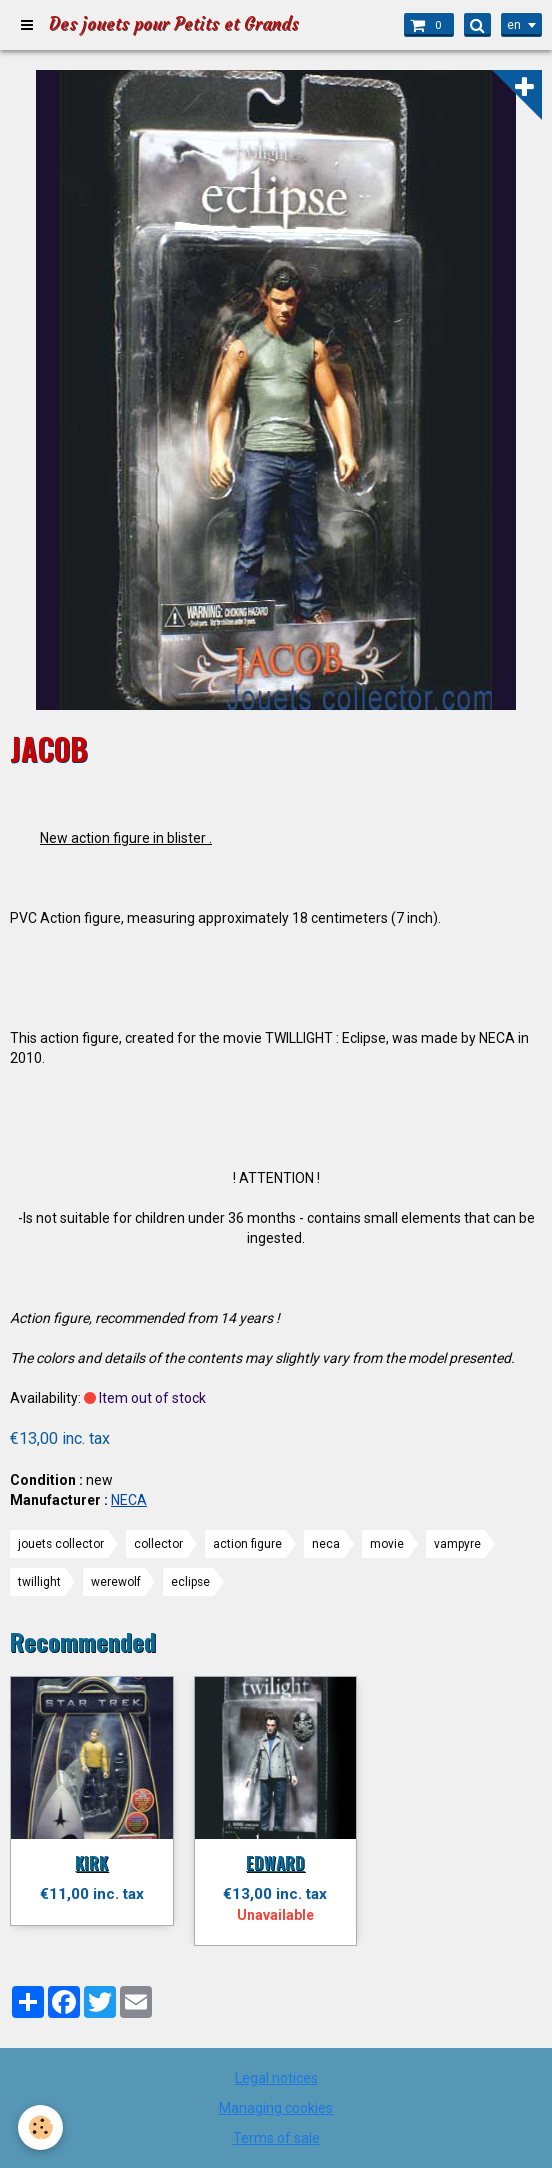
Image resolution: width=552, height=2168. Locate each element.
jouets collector (61, 1544)
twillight (39, 1582)
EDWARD (275, 1862)
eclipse (190, 1582)
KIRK (91, 1862)
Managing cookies (276, 2108)
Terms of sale (276, 2138)
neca (326, 1544)
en (514, 25)
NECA (129, 1500)
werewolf (116, 1582)
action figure (247, 1544)
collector (158, 1544)
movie (387, 1544)
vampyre (457, 1544)
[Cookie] (40, 2127)
